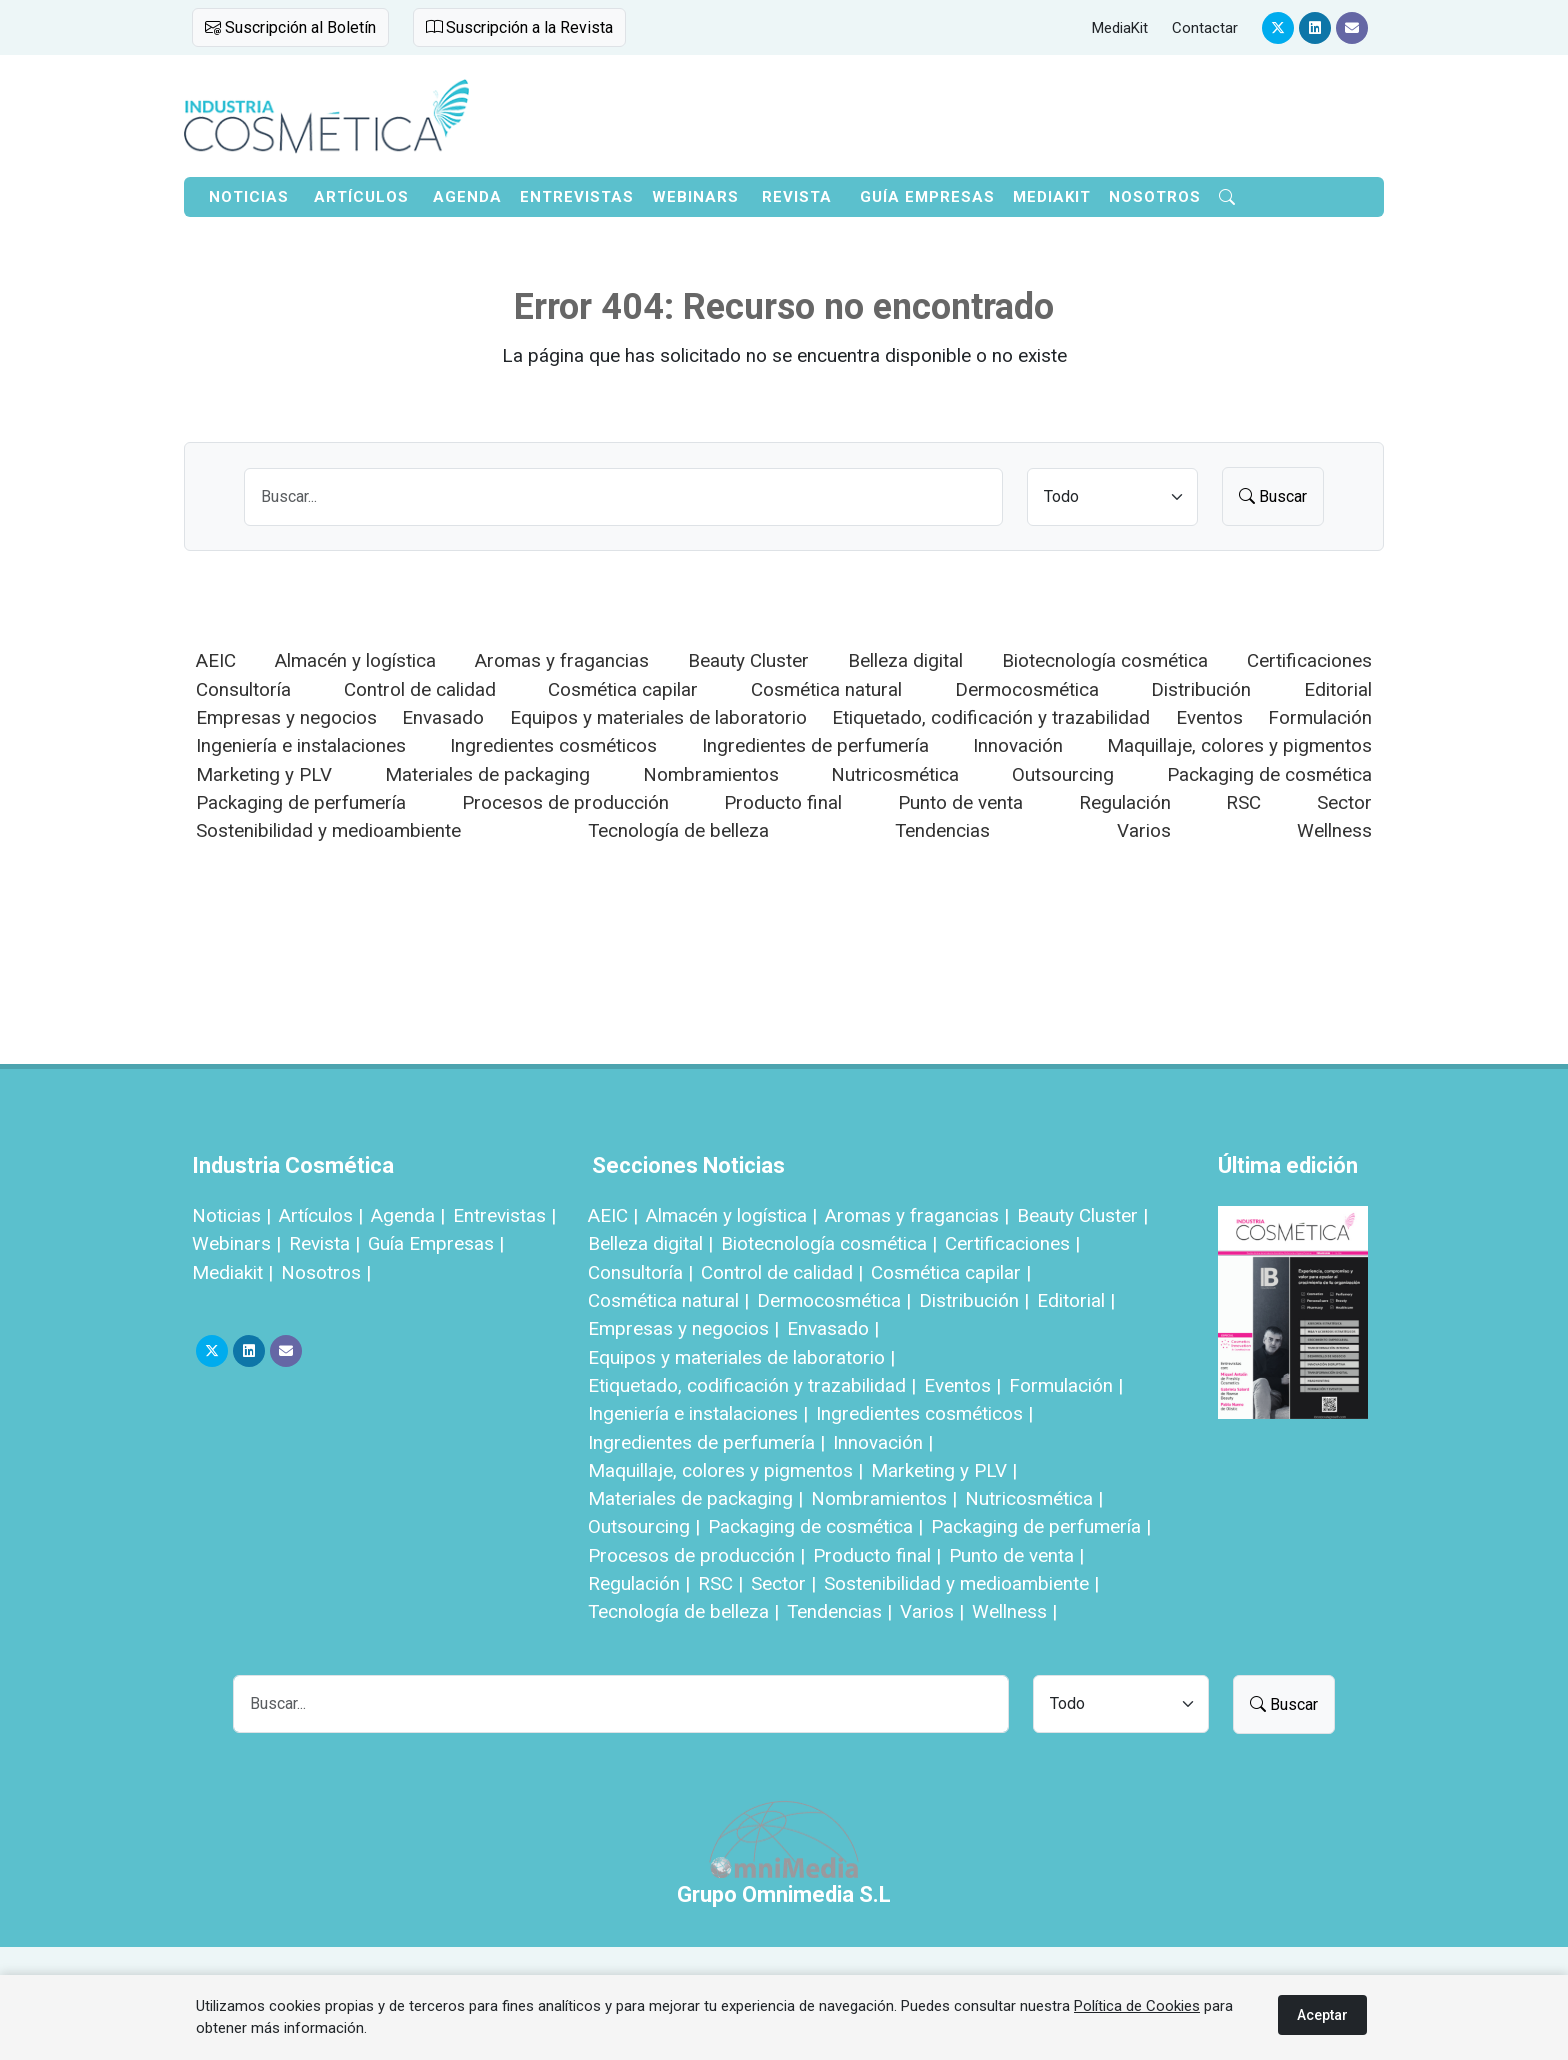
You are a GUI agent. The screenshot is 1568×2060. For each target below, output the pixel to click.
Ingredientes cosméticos (553, 745)
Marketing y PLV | (944, 1470)
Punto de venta (960, 802)
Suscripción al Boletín (290, 27)
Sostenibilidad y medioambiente (328, 830)
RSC (1243, 802)
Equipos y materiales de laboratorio (658, 717)
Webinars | (236, 1243)
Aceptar (1322, 2015)
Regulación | (639, 1583)
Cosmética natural (826, 689)
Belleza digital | (650, 1243)
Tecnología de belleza (678, 830)
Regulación (1125, 802)
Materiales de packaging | (695, 1498)
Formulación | (1066, 1385)
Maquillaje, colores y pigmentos (1239, 745)
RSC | (720, 1583)
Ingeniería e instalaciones (301, 745)
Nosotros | (326, 1272)
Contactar (1205, 28)
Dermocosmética (1027, 689)
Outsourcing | (644, 1526)
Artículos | (321, 1215)
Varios (1144, 830)
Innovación (1018, 745)
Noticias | (231, 1215)
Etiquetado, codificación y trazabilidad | (752, 1385)
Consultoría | (640, 1272)
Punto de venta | (1016, 1555)
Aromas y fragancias (562, 660)
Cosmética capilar (623, 689)
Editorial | (1076, 1300)
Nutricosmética (895, 774)
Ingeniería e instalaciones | (698, 1413)
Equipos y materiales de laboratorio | (741, 1357)
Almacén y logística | (731, 1215)
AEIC (216, 660)
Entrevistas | (504, 1215)
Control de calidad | (782, 1272)
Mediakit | (232, 1272)
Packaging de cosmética (1269, 774)
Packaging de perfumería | (1041, 1526)
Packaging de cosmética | (815, 1526)
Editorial (1338, 689)
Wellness (1334, 830)
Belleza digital (905, 660)
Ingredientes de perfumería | (706, 1442)
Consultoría (243, 689)
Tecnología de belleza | (683, 1611)
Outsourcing (1063, 774)
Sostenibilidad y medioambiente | (961, 1583)
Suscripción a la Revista (519, 27)
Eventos (1209, 717)
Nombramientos (711, 774)
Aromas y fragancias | (917, 1215)
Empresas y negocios (286, 717)
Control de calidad (420, 689)
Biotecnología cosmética (1105, 660)
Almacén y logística (355, 660)
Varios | (932, 1611)
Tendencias (942, 830)
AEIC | (613, 1215)
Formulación (1320, 717)
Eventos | (962, 1385)
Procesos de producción (565, 802)
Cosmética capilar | (951, 1272)
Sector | (783, 1583)
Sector (1344, 802)
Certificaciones (1309, 660)
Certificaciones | (1012, 1243)
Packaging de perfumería (301, 802)
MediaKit (1120, 28)
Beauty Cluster (748, 660)
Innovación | (883, 1442)
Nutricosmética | (1034, 1498)
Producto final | (877, 1555)
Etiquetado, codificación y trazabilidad (991, 717)
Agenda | (408, 1215)
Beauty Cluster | (1082, 1215)
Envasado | (833, 1328)
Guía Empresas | (436, 1243)
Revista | (324, 1243)
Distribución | (974, 1300)
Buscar (1273, 496)
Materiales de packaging (487, 774)
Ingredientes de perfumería (815, 745)
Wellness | (1014, 1611)
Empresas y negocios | (683, 1328)
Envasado (443, 717)
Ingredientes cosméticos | (924, 1413)
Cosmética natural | (668, 1300)
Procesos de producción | (696, 1555)
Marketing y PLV (264, 774)
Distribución (1201, 689)
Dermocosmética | (834, 1300)
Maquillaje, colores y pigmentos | (725, 1470)
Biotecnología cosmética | (829, 1243)
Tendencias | (839, 1611)
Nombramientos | (884, 1498)
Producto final (783, 802)
